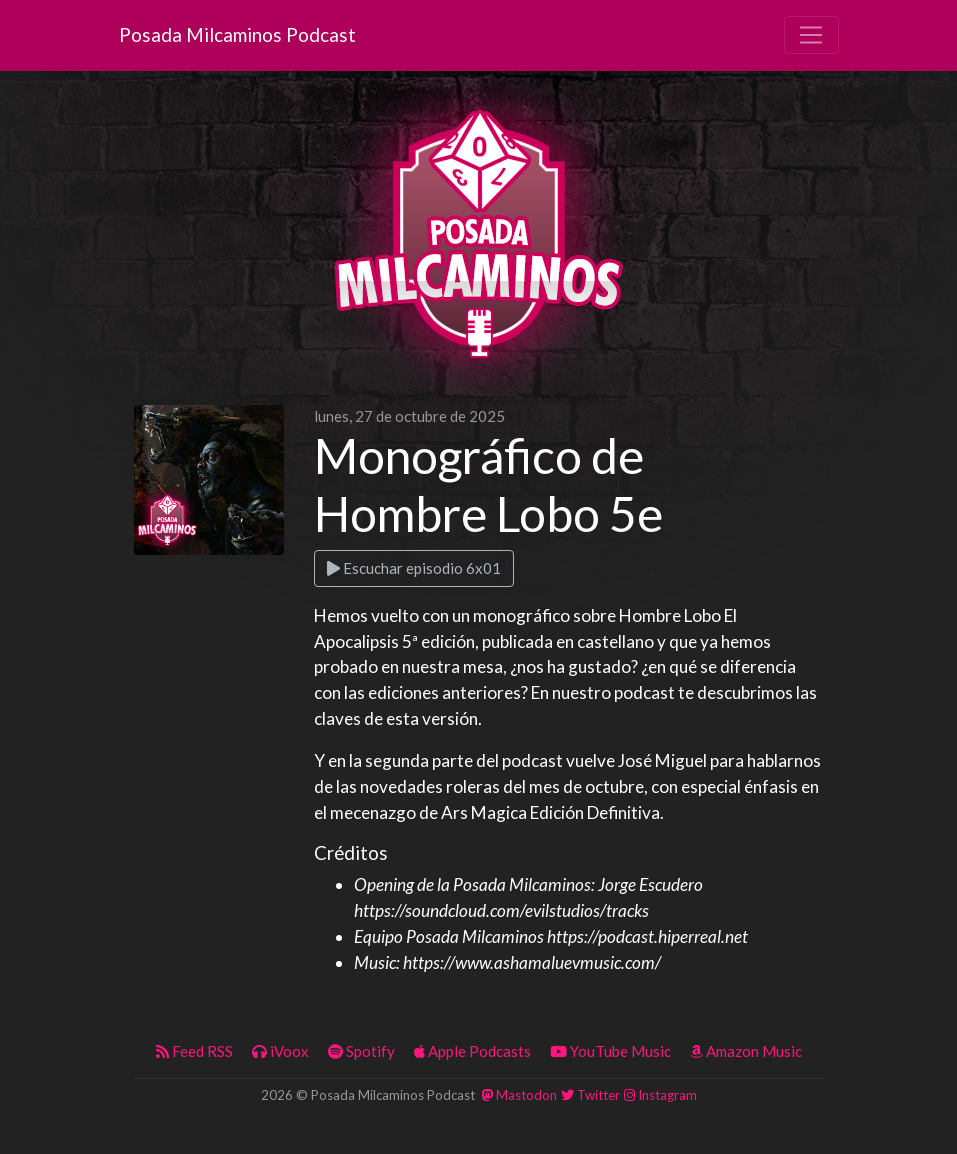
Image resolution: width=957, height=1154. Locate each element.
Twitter (590, 1095)
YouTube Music (610, 1051)
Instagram (660, 1095)
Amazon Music (746, 1051)
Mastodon (519, 1095)
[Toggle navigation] (811, 35)
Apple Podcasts (472, 1051)
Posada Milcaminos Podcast (237, 34)
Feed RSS (194, 1051)
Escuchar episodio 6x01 (414, 568)
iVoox (280, 1051)
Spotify (361, 1051)
